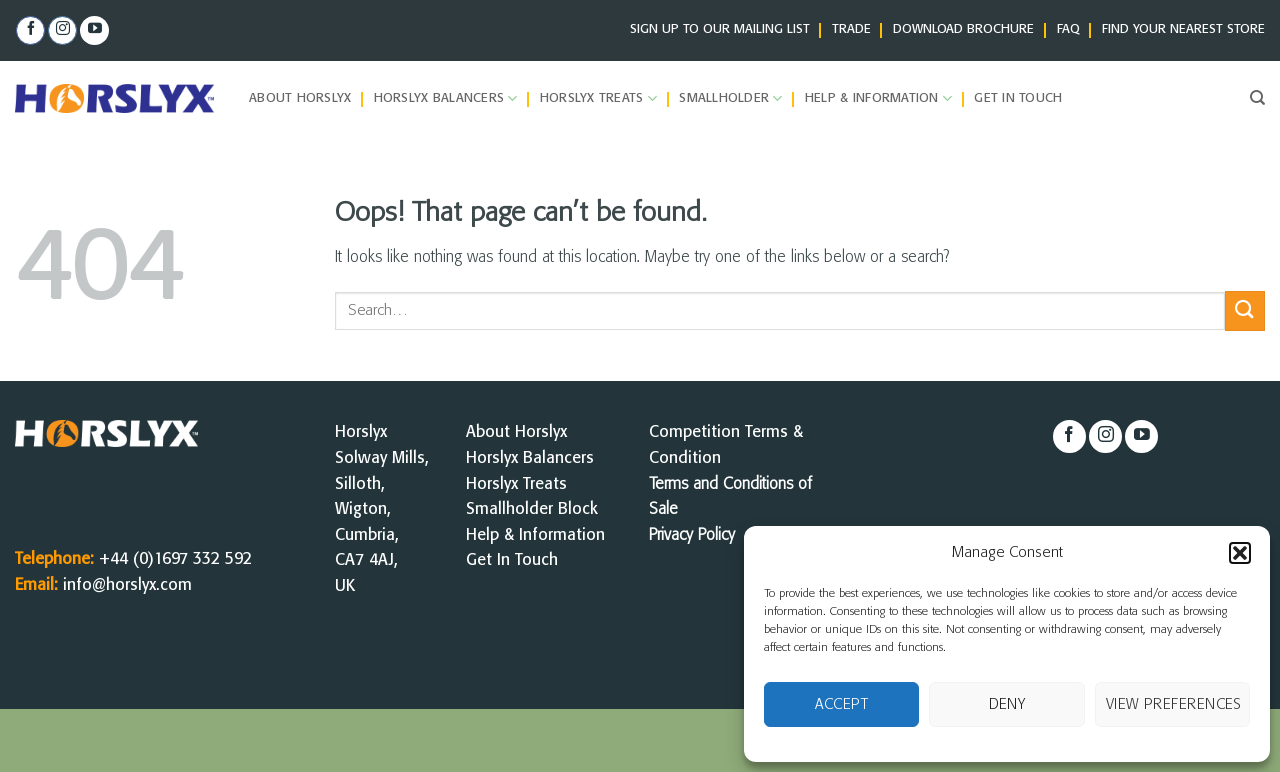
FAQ (1068, 29)
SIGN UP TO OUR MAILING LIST (720, 29)
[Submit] (1245, 310)
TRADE (851, 29)
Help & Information (878, 98)
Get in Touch (1018, 98)
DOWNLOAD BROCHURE (963, 29)
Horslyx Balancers (446, 98)
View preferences (1174, 705)
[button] (1240, 553)
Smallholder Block (532, 509)
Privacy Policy (692, 535)
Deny (1007, 705)
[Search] (1257, 98)
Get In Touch (512, 560)
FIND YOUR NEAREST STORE (1183, 29)
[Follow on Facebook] (30, 31)
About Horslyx (300, 98)
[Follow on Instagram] (62, 31)
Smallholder (730, 98)
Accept (841, 705)
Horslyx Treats (598, 98)
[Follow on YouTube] (94, 31)
